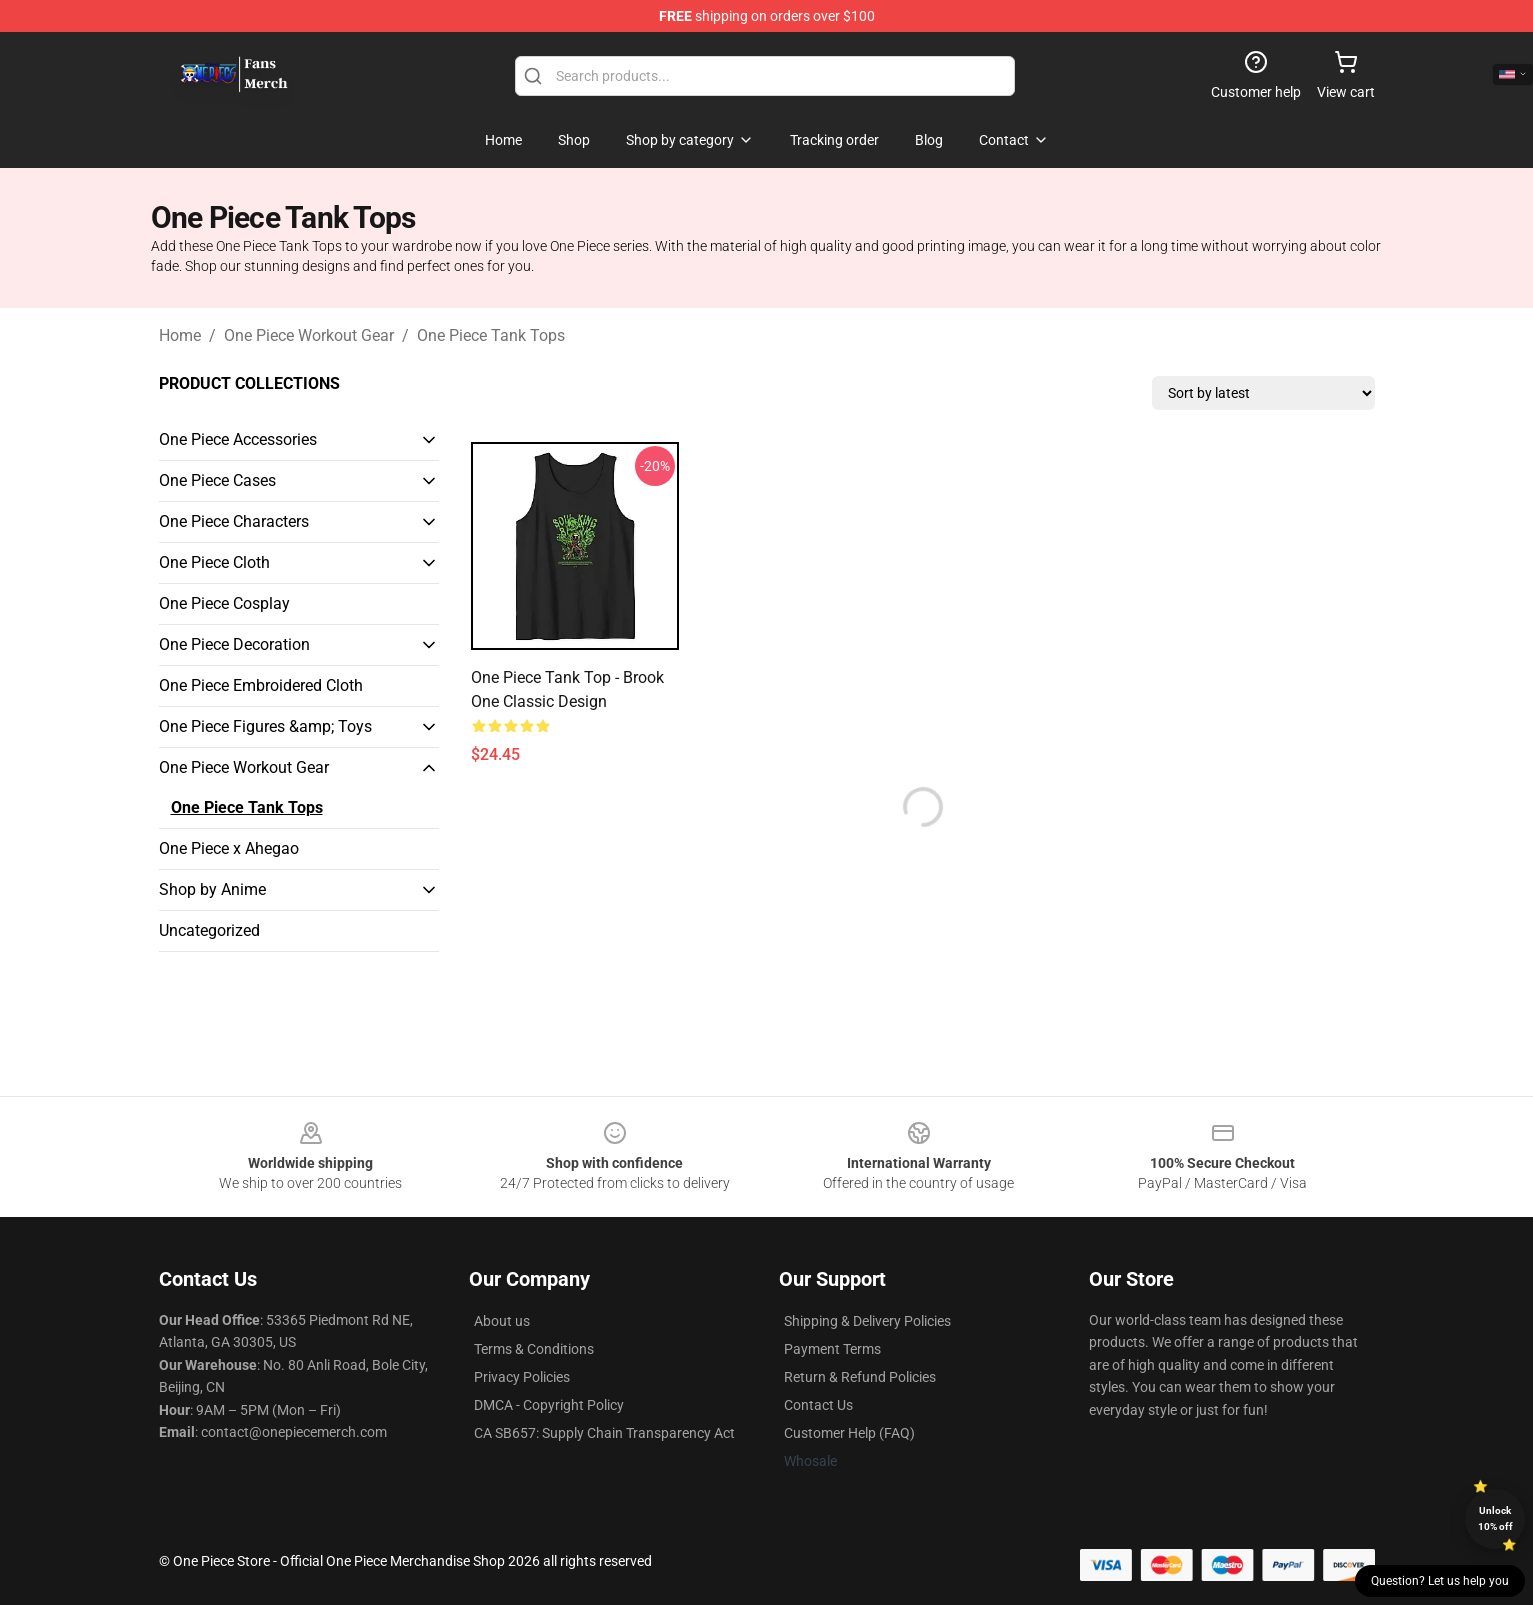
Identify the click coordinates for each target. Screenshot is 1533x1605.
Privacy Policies (522, 1377)
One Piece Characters (234, 521)
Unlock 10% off (1495, 1518)
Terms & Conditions (534, 1349)
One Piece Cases (217, 480)
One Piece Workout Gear (309, 335)
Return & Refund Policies (860, 1377)
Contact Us (818, 1405)
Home (180, 335)
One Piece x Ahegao (229, 848)
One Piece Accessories (238, 439)
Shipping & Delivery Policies (867, 1321)
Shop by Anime (212, 889)
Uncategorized (209, 930)
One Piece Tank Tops (491, 335)
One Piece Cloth (214, 562)
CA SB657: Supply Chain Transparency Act (604, 1433)
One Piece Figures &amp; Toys (265, 726)
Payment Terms (832, 1349)
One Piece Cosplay (224, 603)
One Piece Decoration (234, 644)
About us (502, 1321)
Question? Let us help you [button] (1440, 1581)
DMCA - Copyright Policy (549, 1405)
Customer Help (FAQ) (849, 1433)
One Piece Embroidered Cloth (261, 685)
